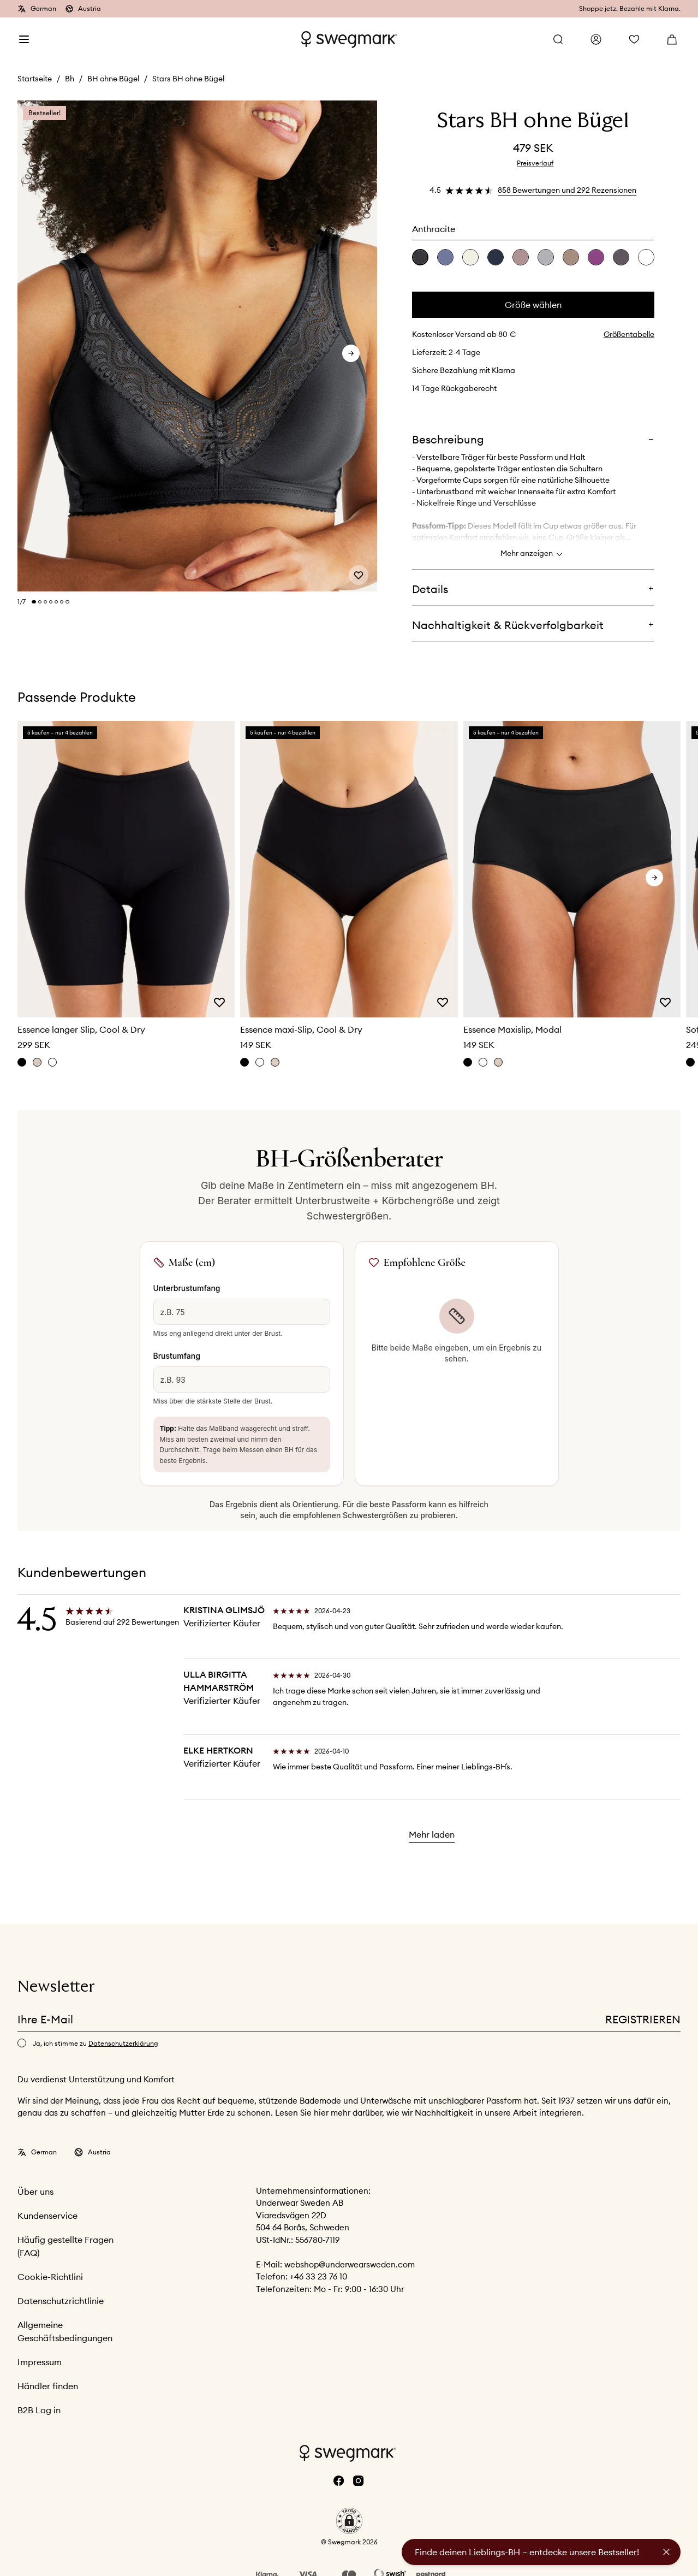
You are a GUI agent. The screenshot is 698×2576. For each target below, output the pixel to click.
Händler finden (47, 2385)
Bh (69, 79)
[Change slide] (34, 601)
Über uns (35, 2191)
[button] (349, 2521)
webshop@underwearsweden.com (349, 2264)
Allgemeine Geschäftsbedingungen (64, 2331)
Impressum (39, 2361)
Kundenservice (47, 2215)
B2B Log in (39, 2410)
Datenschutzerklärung (123, 2043)
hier (322, 2112)
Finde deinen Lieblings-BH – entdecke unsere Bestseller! (527, 2552)
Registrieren (643, 2019)
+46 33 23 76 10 (318, 2276)
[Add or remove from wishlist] (358, 575)
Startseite (34, 79)
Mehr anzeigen (533, 554)
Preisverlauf (535, 163)
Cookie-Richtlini (50, 2276)
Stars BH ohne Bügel (188, 79)
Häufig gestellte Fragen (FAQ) (65, 2246)
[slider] (197, 346)
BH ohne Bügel (113, 79)
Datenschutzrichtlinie (60, 2300)
